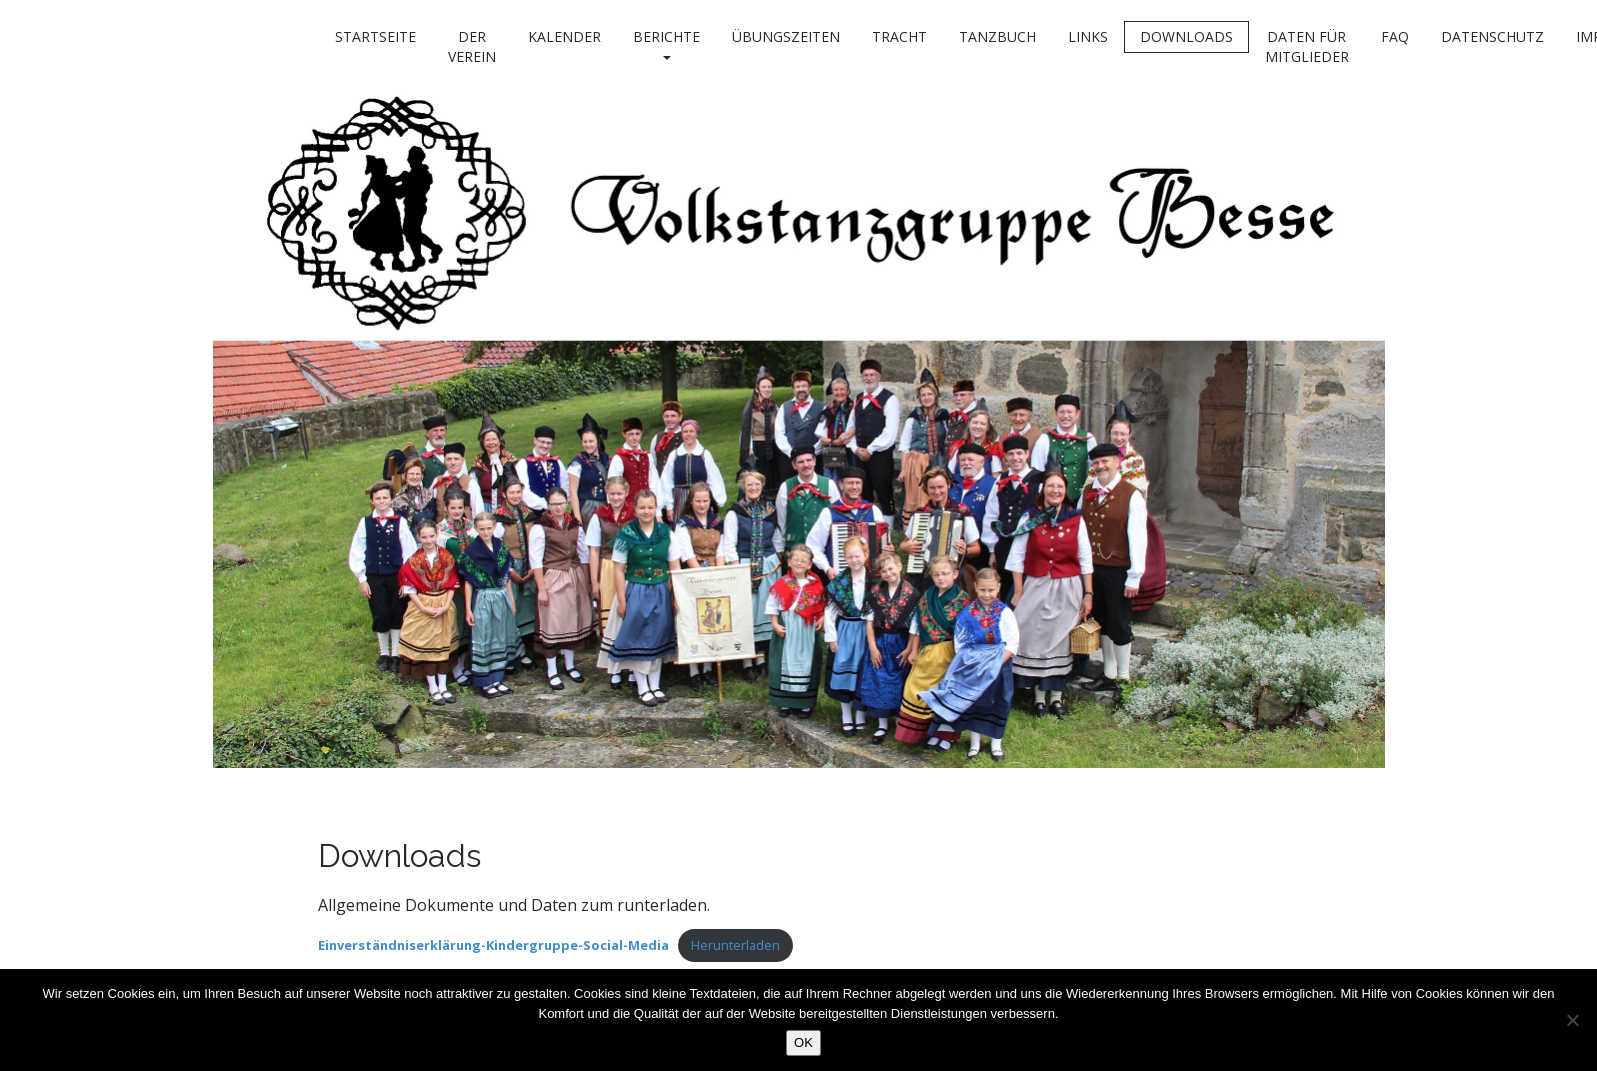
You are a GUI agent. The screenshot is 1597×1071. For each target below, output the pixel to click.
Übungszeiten (786, 36)
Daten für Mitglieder (1307, 46)
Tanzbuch (997, 36)
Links (1088, 36)
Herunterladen (735, 945)
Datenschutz (1492, 36)
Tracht (899, 36)
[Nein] (1572, 1020)
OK (803, 1042)
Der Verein (472, 46)
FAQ (1395, 36)
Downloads (1186, 36)
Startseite (375, 36)
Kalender (564, 36)
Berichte (666, 43)
